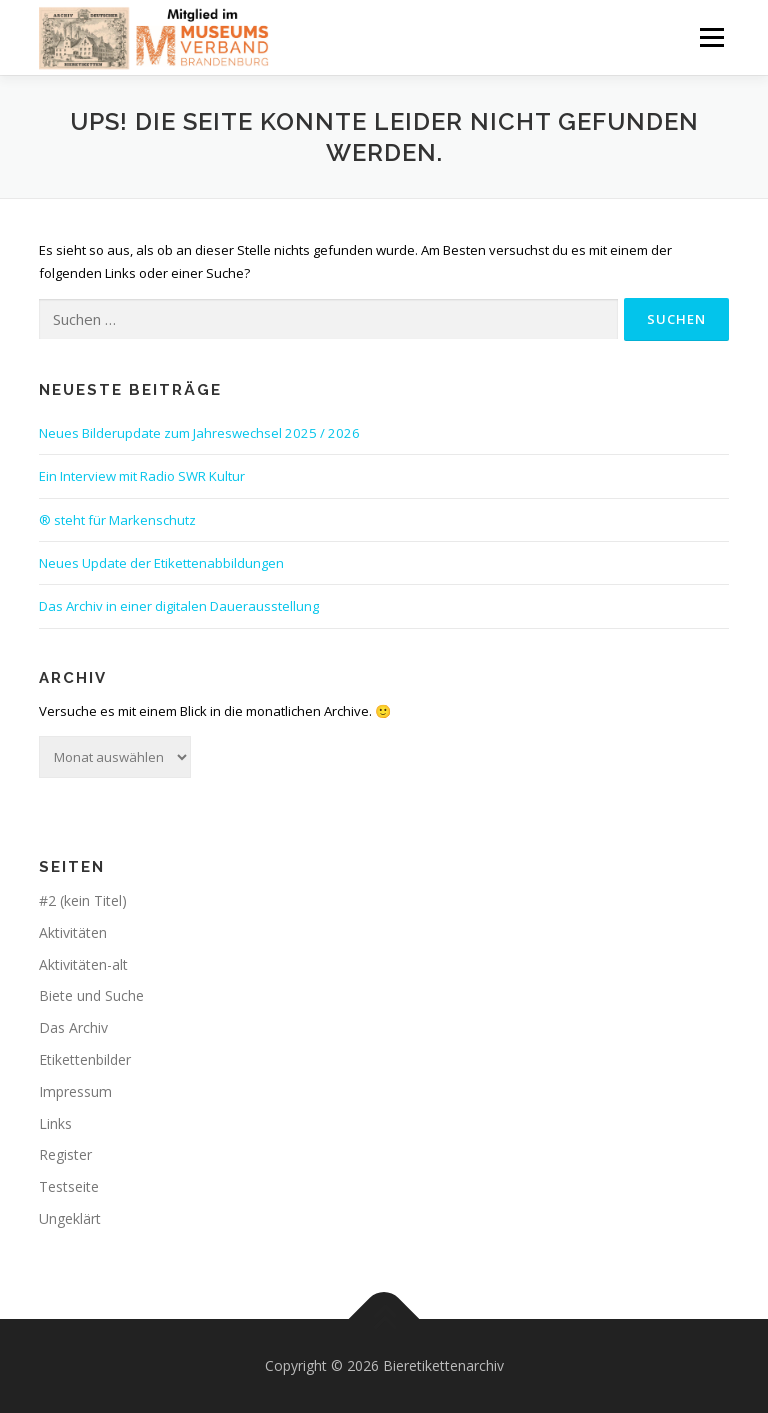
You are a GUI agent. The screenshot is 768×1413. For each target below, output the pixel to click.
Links (55, 1123)
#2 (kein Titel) (83, 900)
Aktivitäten (73, 932)
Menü (711, 37)
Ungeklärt (70, 1218)
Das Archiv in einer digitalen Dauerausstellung (179, 606)
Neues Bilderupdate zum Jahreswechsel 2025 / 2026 (199, 433)
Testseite (69, 1186)
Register (65, 1154)
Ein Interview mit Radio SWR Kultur (142, 476)
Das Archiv (73, 1027)
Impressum (75, 1091)
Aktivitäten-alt (83, 964)
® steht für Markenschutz (117, 520)
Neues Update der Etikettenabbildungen (161, 563)
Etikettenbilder (85, 1059)
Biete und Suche (91, 995)
